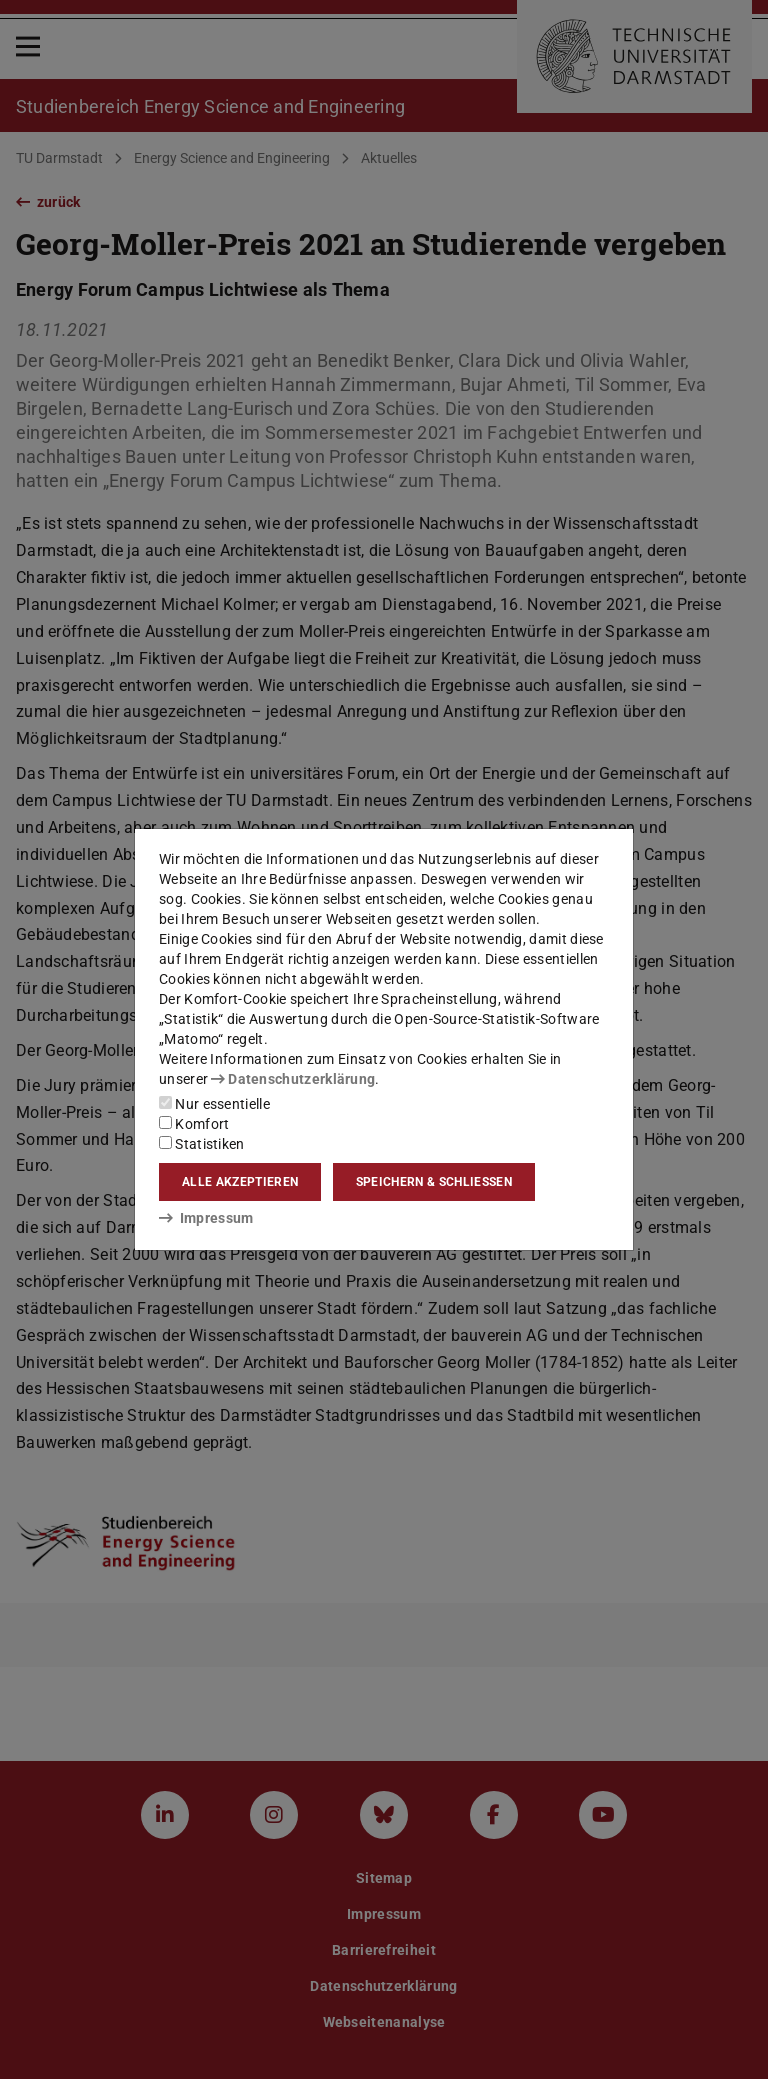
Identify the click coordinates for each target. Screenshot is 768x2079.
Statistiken (202, 1144)
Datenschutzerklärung (293, 1079)
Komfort (194, 1124)
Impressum (206, 1218)
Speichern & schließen (434, 1182)
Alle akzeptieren (240, 1182)
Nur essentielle (214, 1104)
